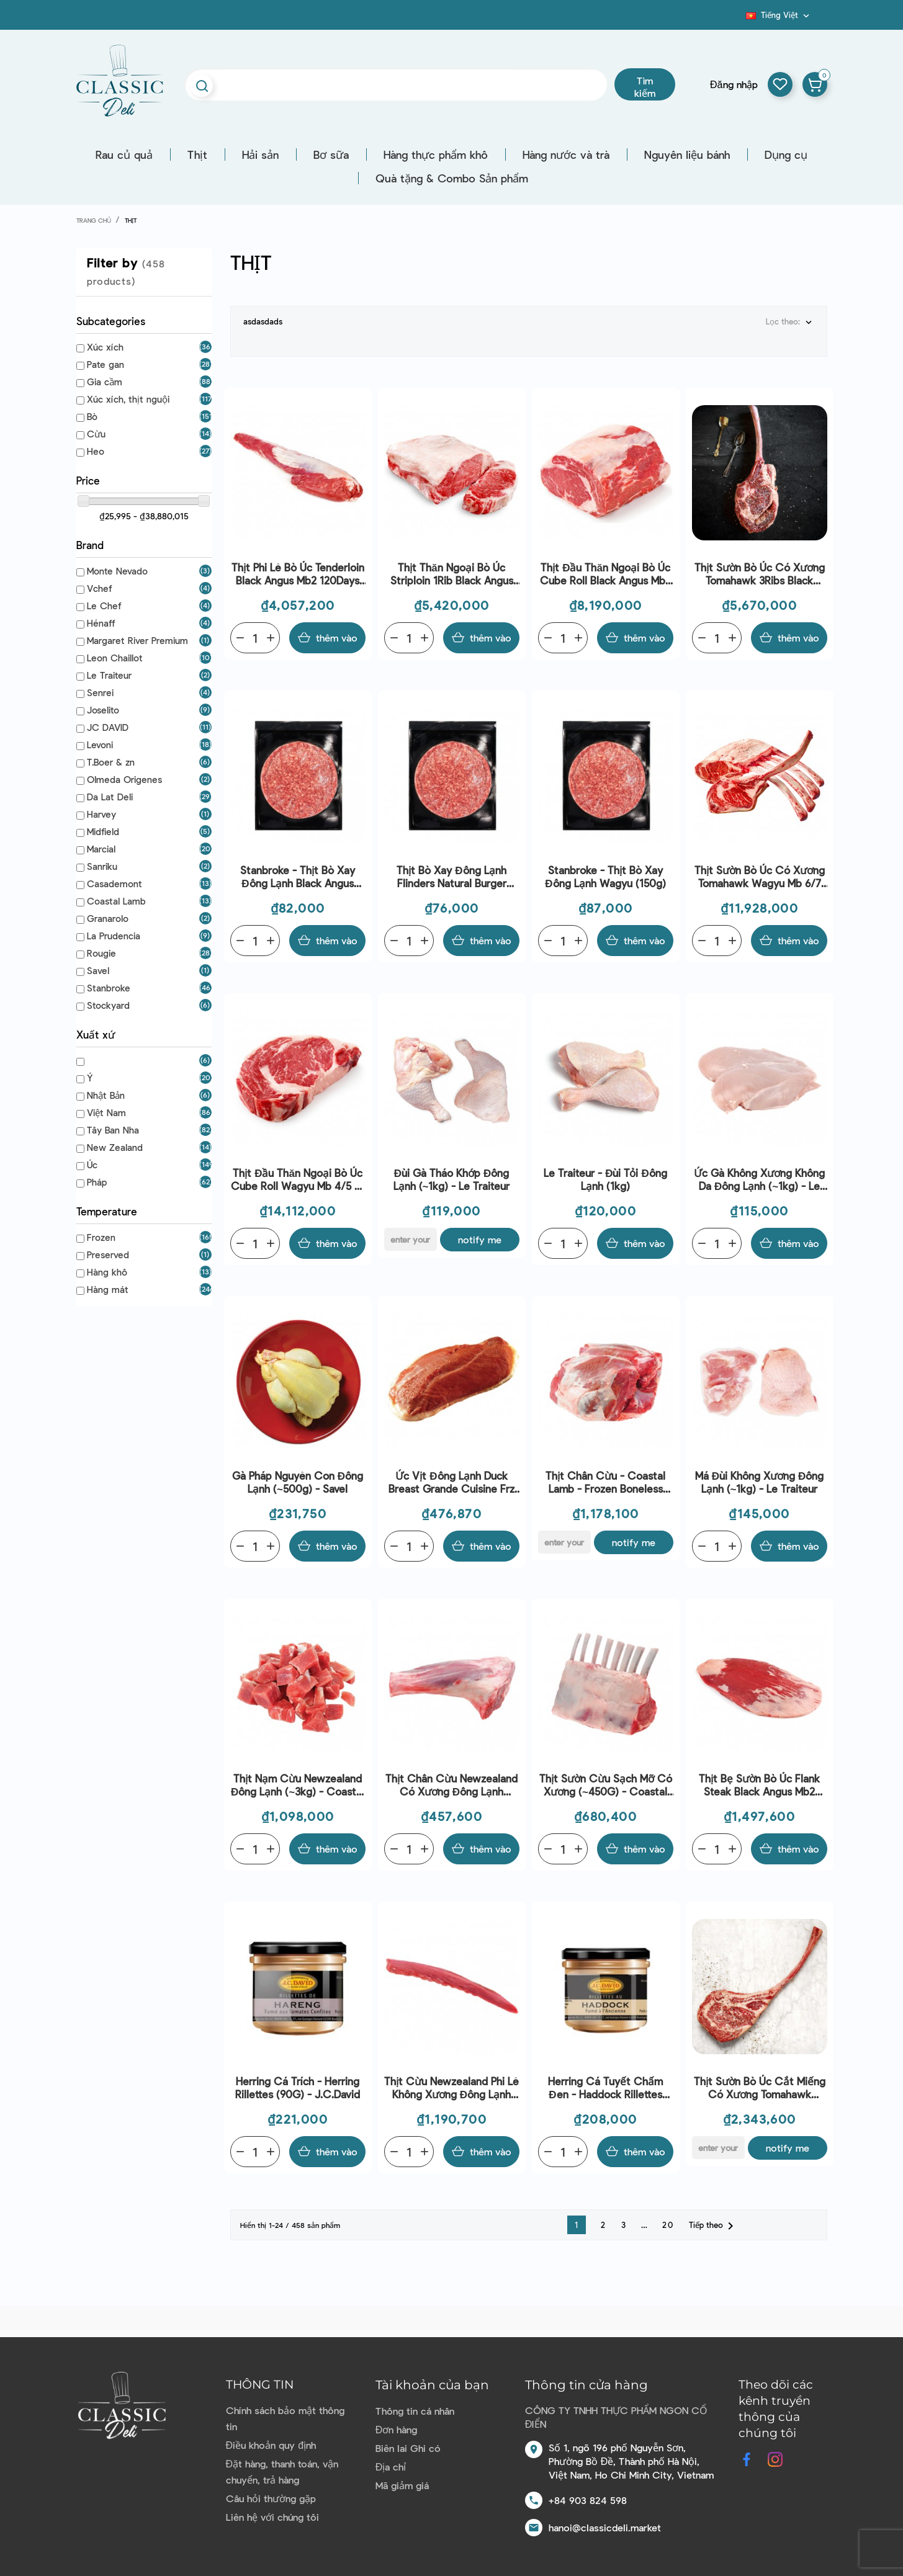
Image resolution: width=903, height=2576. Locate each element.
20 (668, 2225)
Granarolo (107, 918)
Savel (98, 970)
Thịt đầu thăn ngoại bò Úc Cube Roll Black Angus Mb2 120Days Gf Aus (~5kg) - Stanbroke (605, 574)
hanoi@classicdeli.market (605, 2527)
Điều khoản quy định (271, 2445)
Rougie (101, 953)
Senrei (100, 692)
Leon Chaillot (115, 657)
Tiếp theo (713, 2226)
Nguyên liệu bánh (687, 154)
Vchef (99, 588)
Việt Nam (106, 1112)
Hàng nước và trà (566, 154)
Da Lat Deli (110, 796)
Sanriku (102, 866)
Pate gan (105, 364)
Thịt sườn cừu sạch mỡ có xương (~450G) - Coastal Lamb (605, 1785)
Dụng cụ (786, 154)
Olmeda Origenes (124, 779)
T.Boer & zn (111, 761)
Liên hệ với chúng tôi (272, 2517)
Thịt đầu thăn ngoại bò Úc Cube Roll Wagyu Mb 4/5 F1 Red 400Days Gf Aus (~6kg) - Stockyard (298, 1179)
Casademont (114, 883)
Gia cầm (104, 381)
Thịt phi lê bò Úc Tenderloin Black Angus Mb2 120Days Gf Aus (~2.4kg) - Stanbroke (297, 574)
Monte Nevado (117, 570)
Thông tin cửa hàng (586, 2384)
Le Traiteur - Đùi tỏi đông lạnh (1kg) (605, 1179)
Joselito (103, 709)
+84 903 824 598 (588, 2500)
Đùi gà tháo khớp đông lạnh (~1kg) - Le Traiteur (451, 1179)
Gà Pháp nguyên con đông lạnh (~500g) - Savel (297, 1482)
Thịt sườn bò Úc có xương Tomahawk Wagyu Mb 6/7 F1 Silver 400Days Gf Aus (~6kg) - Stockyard (759, 877)
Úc (92, 1164)
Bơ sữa (331, 154)
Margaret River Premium (137, 640)
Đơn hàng (396, 2429)
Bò (92, 416)
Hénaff (101, 622)
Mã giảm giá (402, 2485)
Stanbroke (108, 987)
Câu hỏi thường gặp (271, 2498)
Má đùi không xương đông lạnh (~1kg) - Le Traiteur (759, 1482)
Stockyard (108, 1005)
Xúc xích (105, 346)
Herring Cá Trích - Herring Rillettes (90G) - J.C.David (297, 2087)
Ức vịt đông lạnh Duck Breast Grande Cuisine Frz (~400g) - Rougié (451, 1482)
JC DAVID (107, 727)
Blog (738, 19)
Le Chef (104, 605)
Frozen (101, 1237)
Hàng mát (107, 1289)
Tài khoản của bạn (432, 2384)
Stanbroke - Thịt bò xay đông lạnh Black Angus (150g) (297, 877)
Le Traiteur (109, 675)
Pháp (97, 1181)
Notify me (479, 1239)
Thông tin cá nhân (414, 2411)
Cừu (96, 433)
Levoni (100, 744)
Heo (95, 451)
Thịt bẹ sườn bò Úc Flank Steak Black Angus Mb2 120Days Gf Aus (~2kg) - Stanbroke (759, 1785)
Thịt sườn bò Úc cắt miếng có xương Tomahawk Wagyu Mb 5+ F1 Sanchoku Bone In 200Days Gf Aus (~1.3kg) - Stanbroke (759, 2088)
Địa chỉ (391, 2466)
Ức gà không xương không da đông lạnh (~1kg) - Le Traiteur (759, 1179)
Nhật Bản (106, 1095)
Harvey (101, 814)
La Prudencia (113, 935)
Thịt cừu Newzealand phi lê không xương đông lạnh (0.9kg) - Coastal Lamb (451, 2088)
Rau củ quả (124, 154)
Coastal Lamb (116, 900)
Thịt (197, 154)
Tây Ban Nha (113, 1129)
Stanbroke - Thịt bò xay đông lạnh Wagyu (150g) (605, 876)
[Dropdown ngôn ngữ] (779, 15)
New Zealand (115, 1147)
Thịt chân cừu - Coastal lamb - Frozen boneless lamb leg (605, 1482)
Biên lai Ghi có (408, 2448)
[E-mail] (410, 1239)
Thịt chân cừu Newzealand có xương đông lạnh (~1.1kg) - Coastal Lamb (451, 1785)
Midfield (103, 831)
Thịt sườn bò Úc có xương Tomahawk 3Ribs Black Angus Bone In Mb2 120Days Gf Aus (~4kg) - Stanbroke (759, 574)
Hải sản (260, 154)
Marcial (101, 848)
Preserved (108, 1254)
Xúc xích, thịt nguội (128, 399)
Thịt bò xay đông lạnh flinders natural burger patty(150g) (451, 877)
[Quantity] (255, 637)
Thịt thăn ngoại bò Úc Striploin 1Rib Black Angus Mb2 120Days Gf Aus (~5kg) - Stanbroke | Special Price (451, 574)
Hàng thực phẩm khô (436, 154)
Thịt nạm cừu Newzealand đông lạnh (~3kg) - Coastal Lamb (297, 1785)
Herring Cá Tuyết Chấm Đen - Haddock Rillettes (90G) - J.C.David (605, 2088)
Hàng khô (107, 1271)
